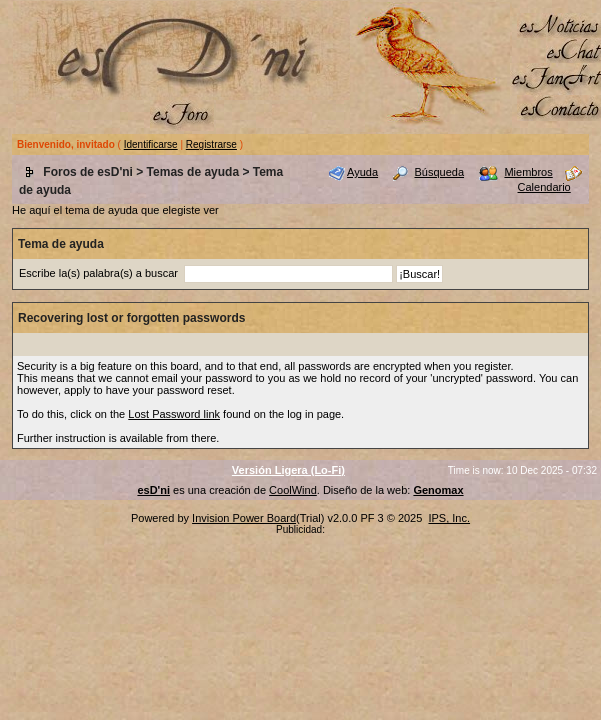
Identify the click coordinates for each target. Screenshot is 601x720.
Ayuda (362, 172)
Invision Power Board (244, 518)
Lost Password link (174, 414)
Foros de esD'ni (88, 172)
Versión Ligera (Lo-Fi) (288, 470)
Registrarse (211, 144)
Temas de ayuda (193, 172)
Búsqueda (439, 172)
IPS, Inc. (449, 518)
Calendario (544, 187)
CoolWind (293, 490)
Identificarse (151, 144)
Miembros (528, 172)
